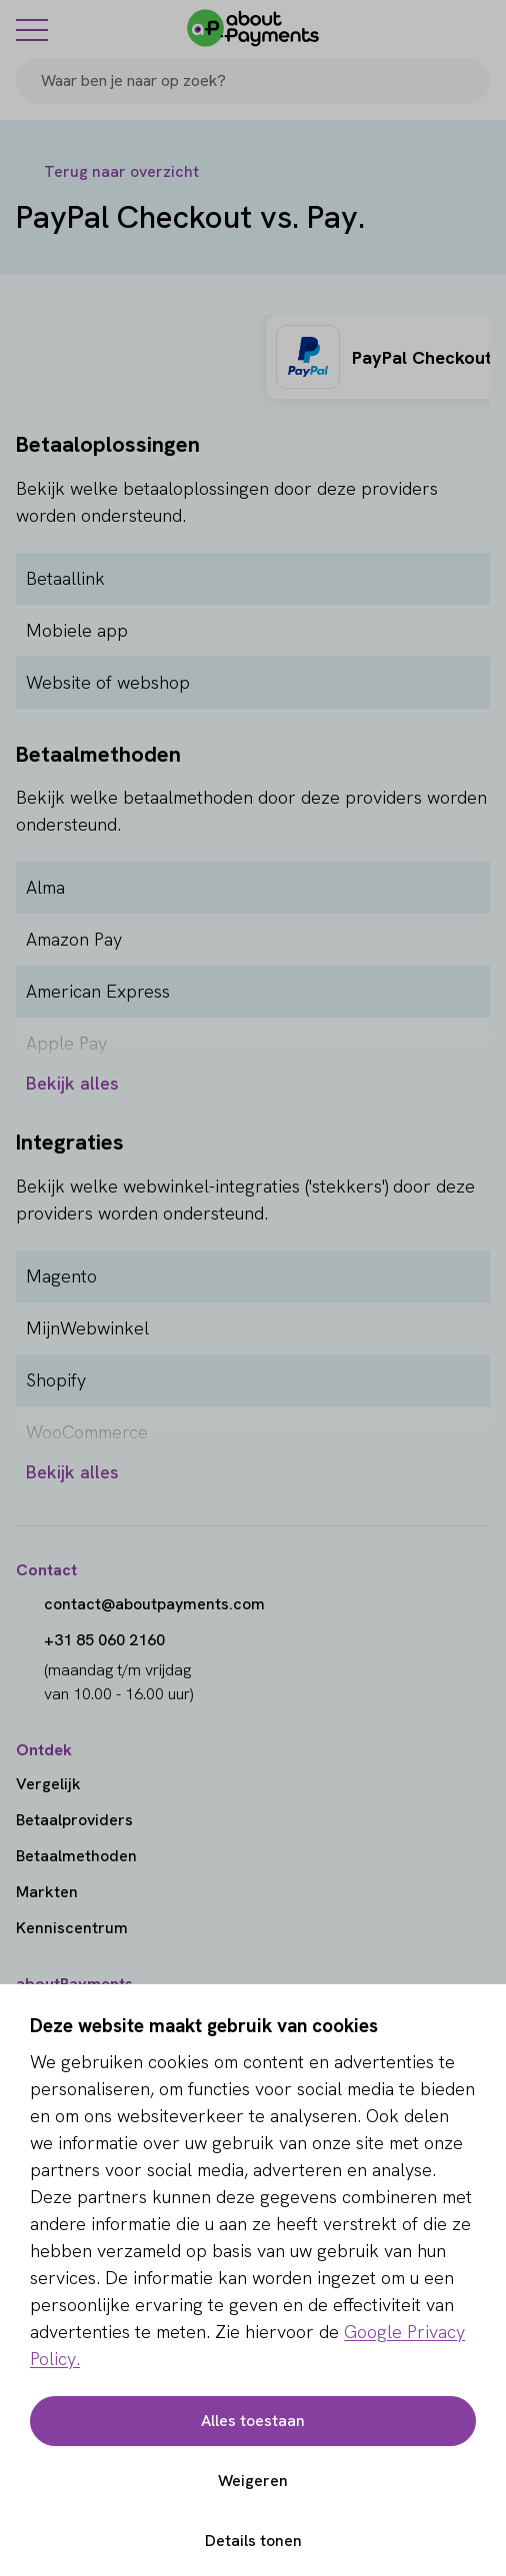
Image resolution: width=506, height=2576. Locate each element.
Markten (47, 1891)
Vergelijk (48, 1783)
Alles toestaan (253, 2420)
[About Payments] (253, 28)
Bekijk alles (72, 1083)
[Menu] (32, 29)
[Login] (478, 28)
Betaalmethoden (76, 1855)
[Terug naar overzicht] (107, 172)
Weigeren (253, 2480)
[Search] (466, 81)
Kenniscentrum (72, 1927)
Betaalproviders (74, 1819)
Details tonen (253, 2540)
